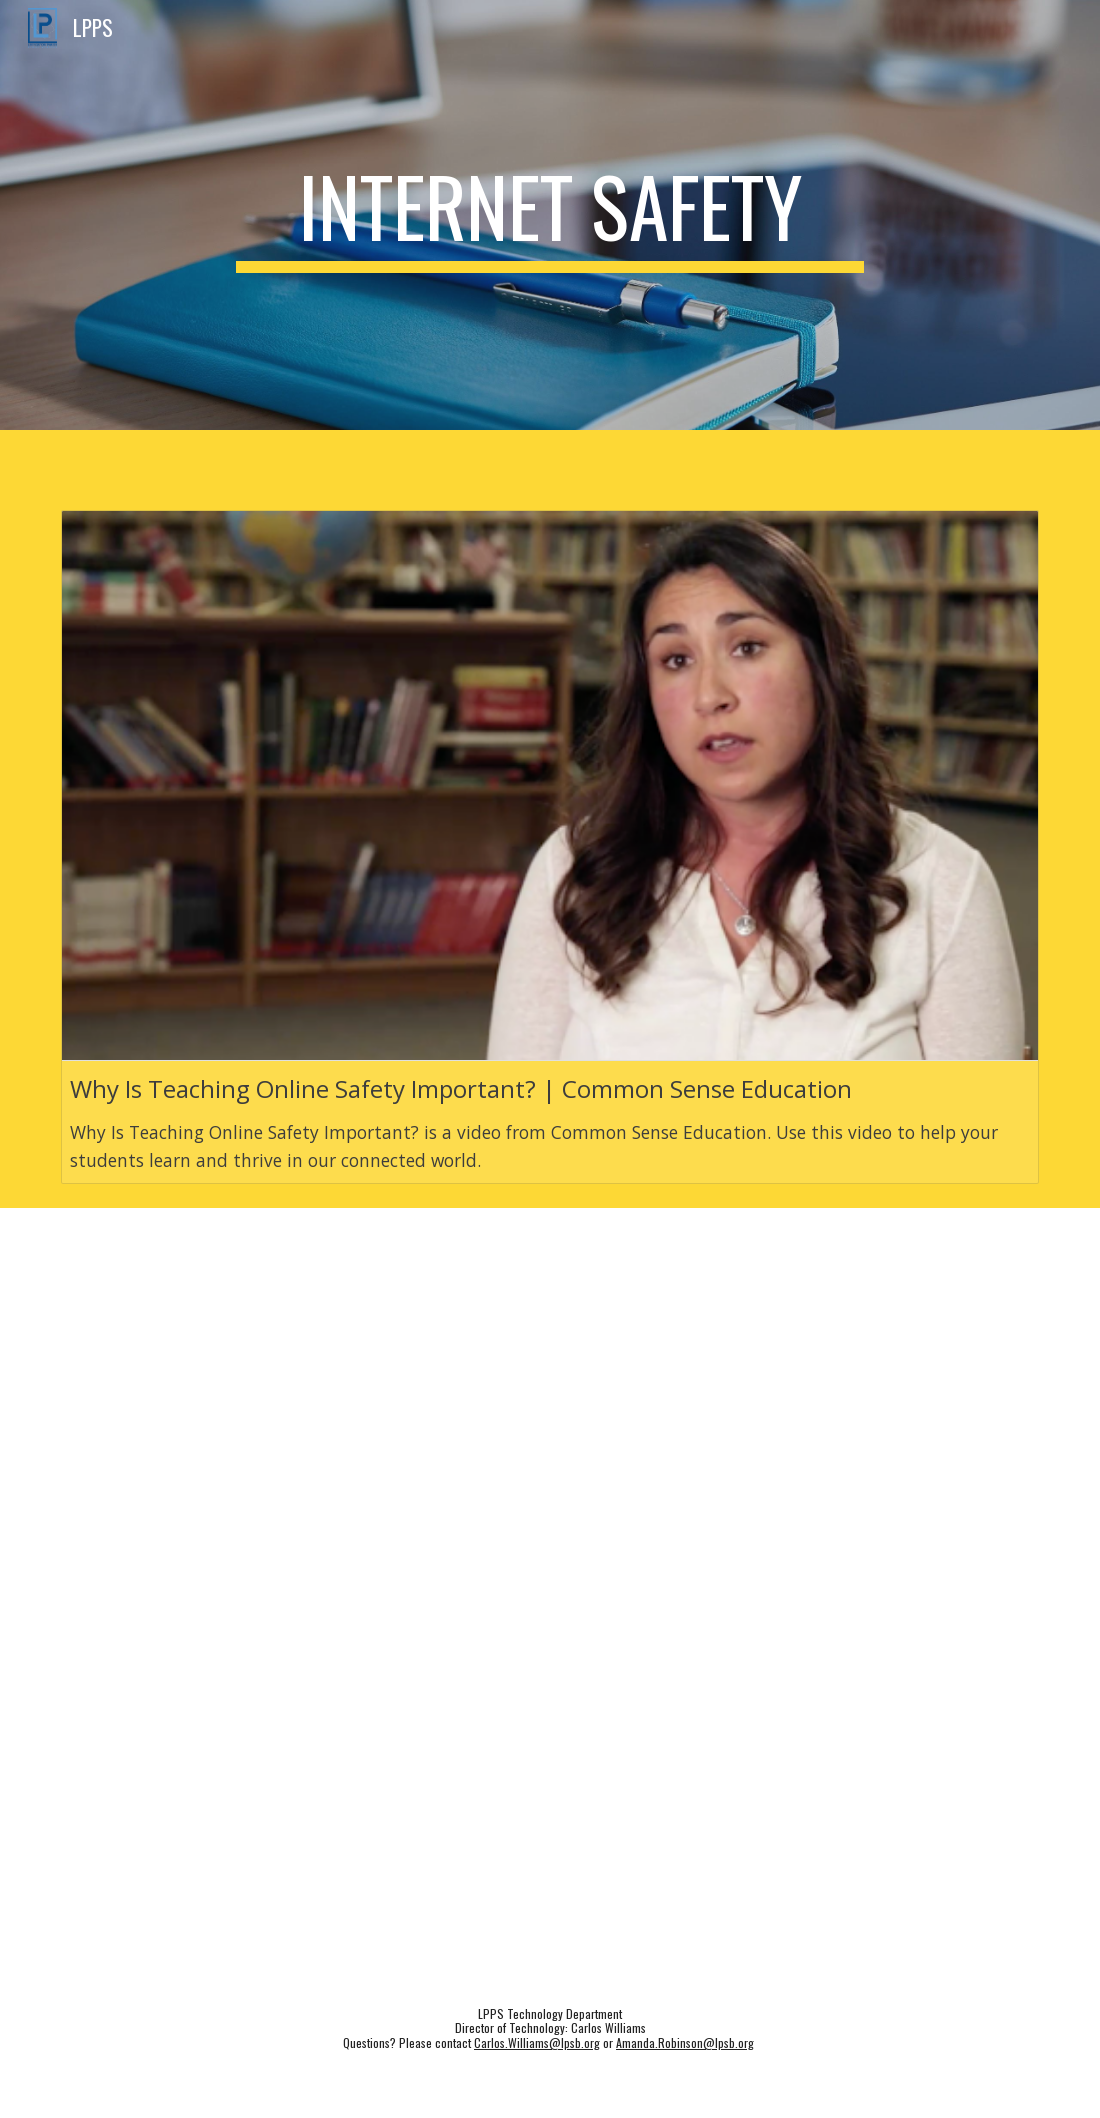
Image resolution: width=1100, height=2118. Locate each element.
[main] (550, 215)
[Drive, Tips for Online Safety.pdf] (550, 1638)
